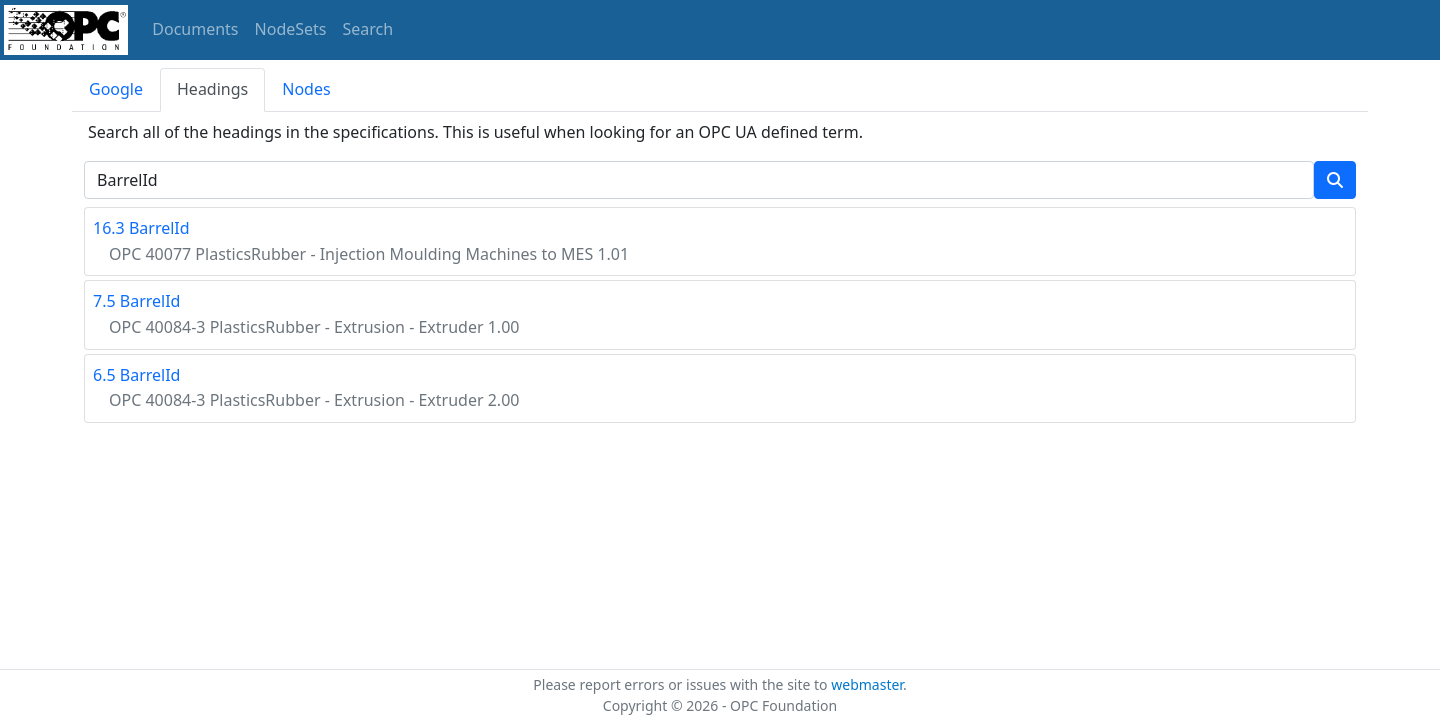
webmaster (867, 684)
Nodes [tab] (306, 89)
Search (368, 29)
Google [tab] (116, 89)
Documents (195, 29)
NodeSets (291, 29)
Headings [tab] (212, 89)
